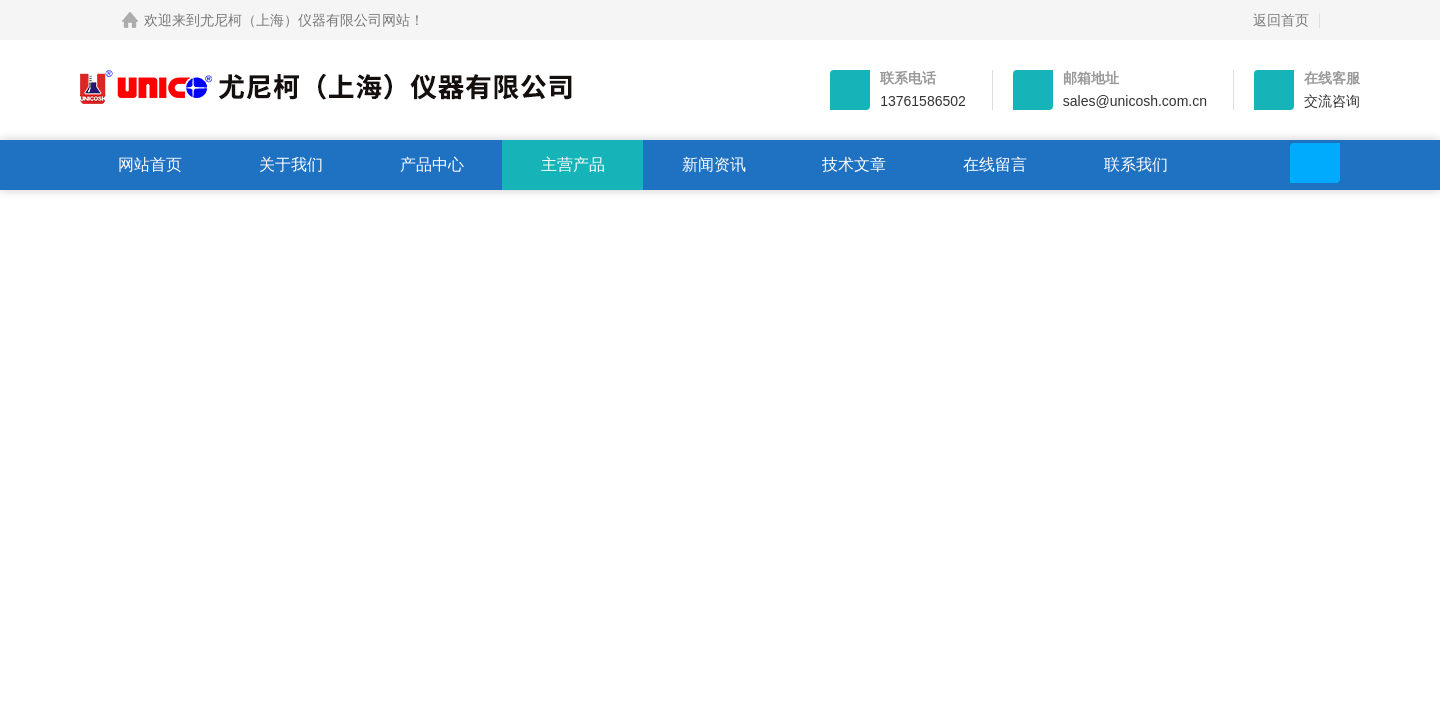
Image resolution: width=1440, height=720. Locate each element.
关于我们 (291, 164)
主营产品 (573, 164)
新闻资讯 (714, 164)
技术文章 (854, 164)
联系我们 (1136, 164)
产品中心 (432, 164)
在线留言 (995, 164)
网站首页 (150, 164)
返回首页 (1281, 20)
